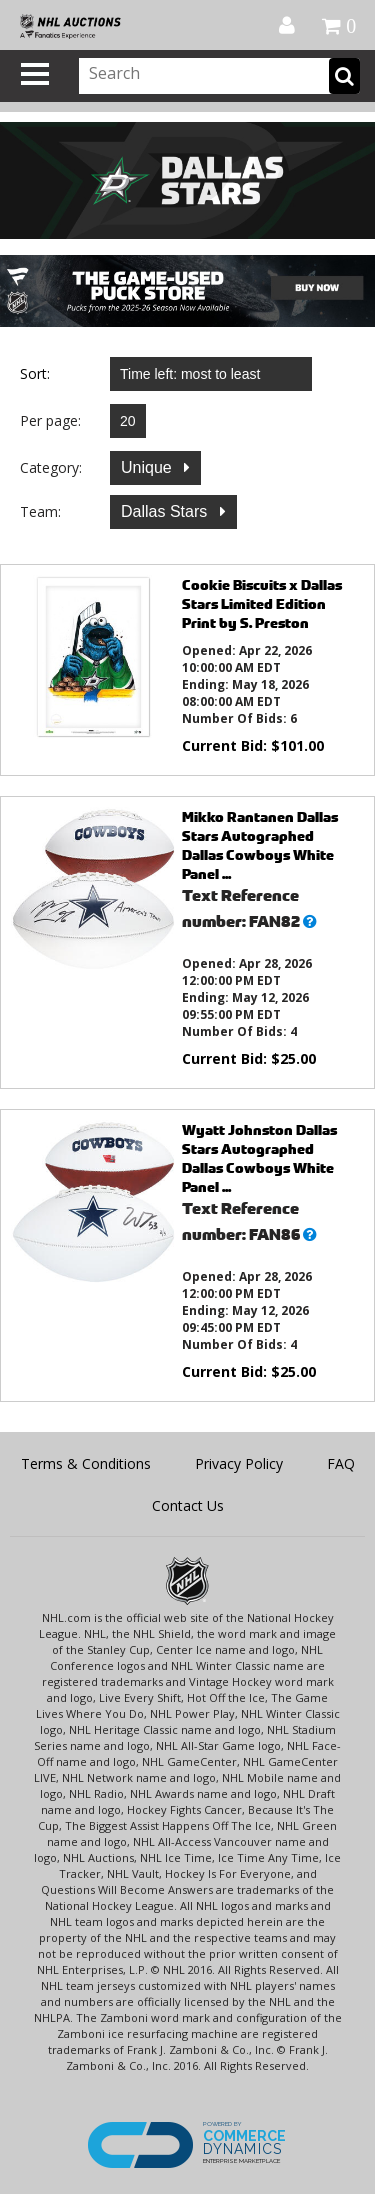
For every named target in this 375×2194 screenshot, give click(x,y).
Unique (148, 467)
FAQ (341, 1463)
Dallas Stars (166, 511)
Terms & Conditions (86, 1463)
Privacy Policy (239, 1463)
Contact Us (188, 1505)
